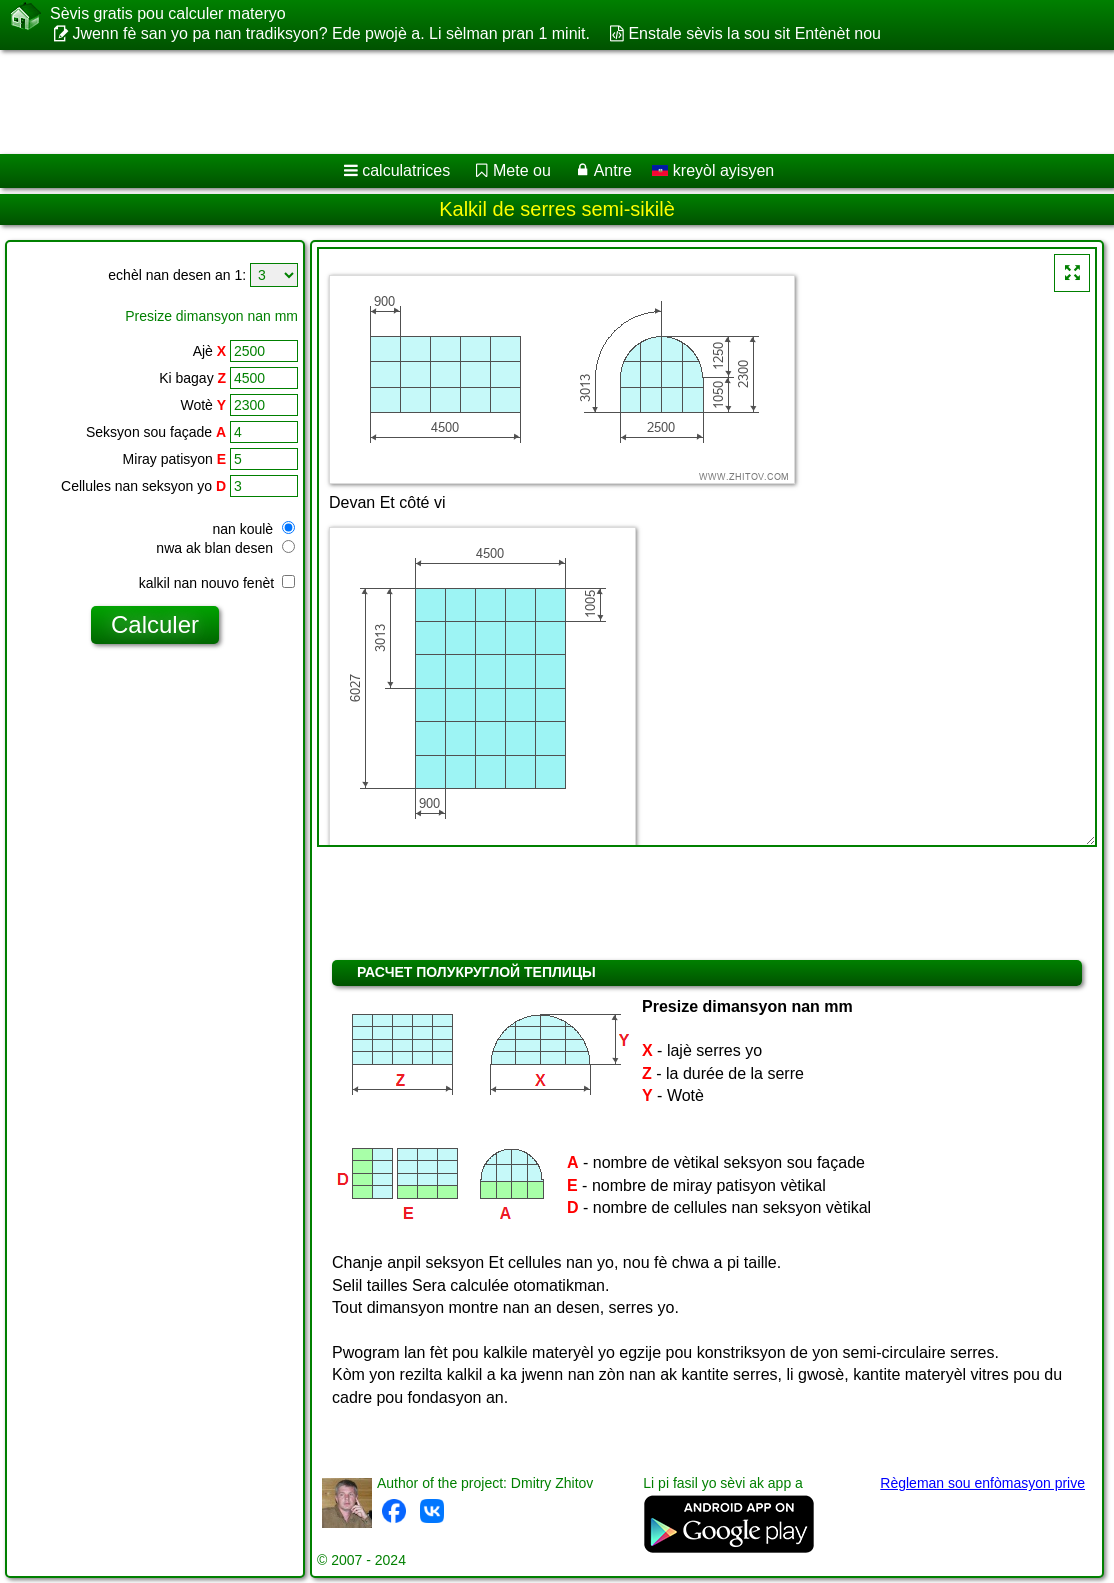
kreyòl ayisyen (713, 170)
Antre (613, 170)
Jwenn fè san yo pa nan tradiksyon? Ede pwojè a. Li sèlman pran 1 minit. (331, 33)
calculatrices (406, 170)
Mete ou (522, 170)
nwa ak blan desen (225, 548)
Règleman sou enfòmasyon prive (982, 1483)
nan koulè (253, 529)
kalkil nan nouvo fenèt (217, 583)
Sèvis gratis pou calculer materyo (168, 14)
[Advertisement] (536, 102)
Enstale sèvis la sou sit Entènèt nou (754, 33)
